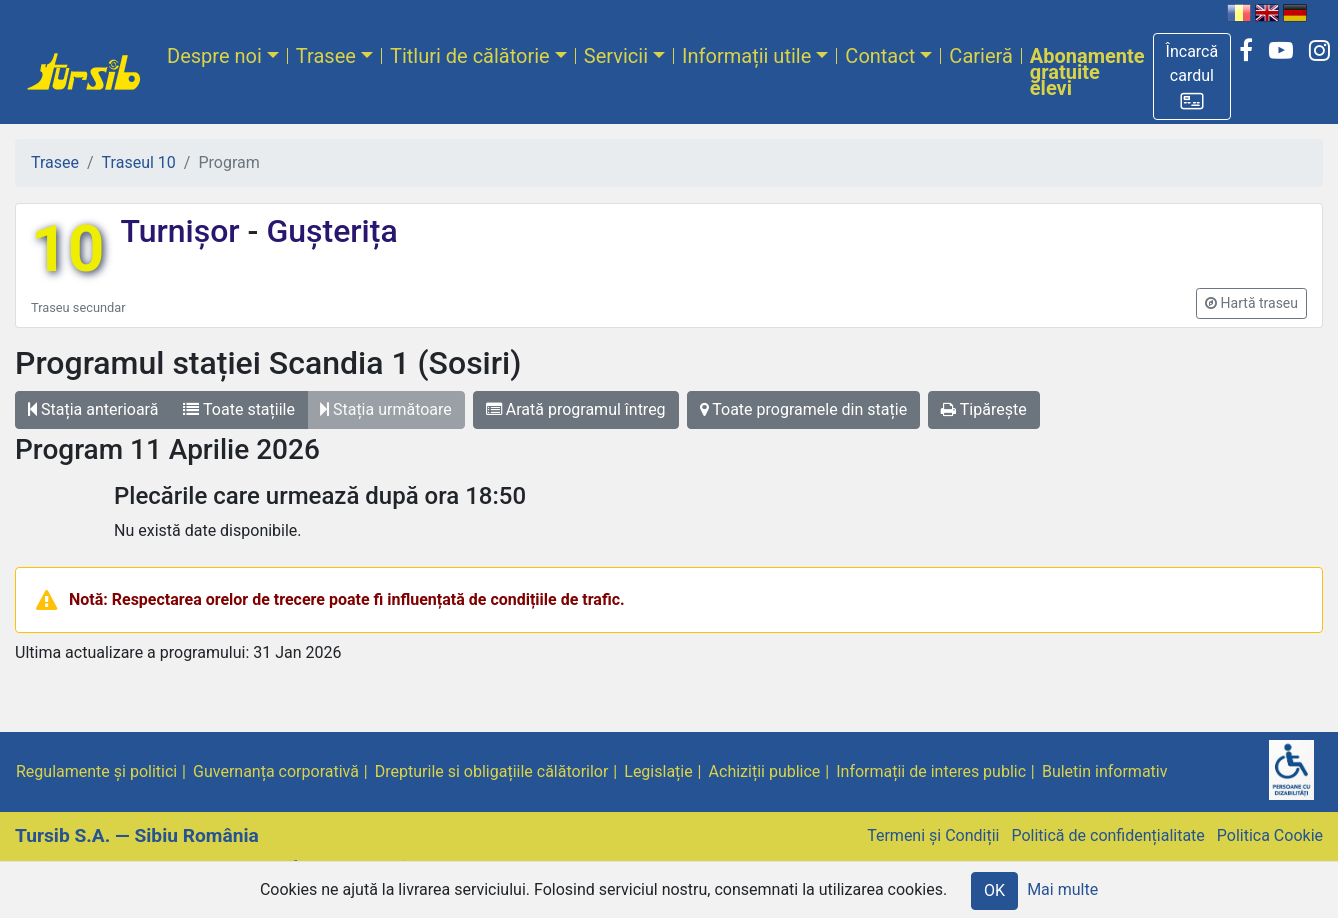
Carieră (980, 56)
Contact (880, 56)
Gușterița (327, 231)
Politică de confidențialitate (1107, 835)
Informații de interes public (931, 771)
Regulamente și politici (96, 771)
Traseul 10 (139, 162)
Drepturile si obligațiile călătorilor (492, 771)
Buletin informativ (1105, 771)
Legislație (658, 771)
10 (67, 249)
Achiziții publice (765, 771)
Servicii (616, 56)
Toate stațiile (239, 409)
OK (994, 890)
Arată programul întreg (576, 409)
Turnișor (183, 231)
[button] (1192, 76)
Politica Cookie (1270, 835)
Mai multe (1062, 889)
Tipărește (984, 409)
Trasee (326, 56)
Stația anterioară (93, 409)
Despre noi (214, 56)
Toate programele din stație (804, 409)
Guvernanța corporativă (276, 771)
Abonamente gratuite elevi (1087, 72)
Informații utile (746, 56)
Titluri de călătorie (470, 56)
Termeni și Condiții (933, 835)
